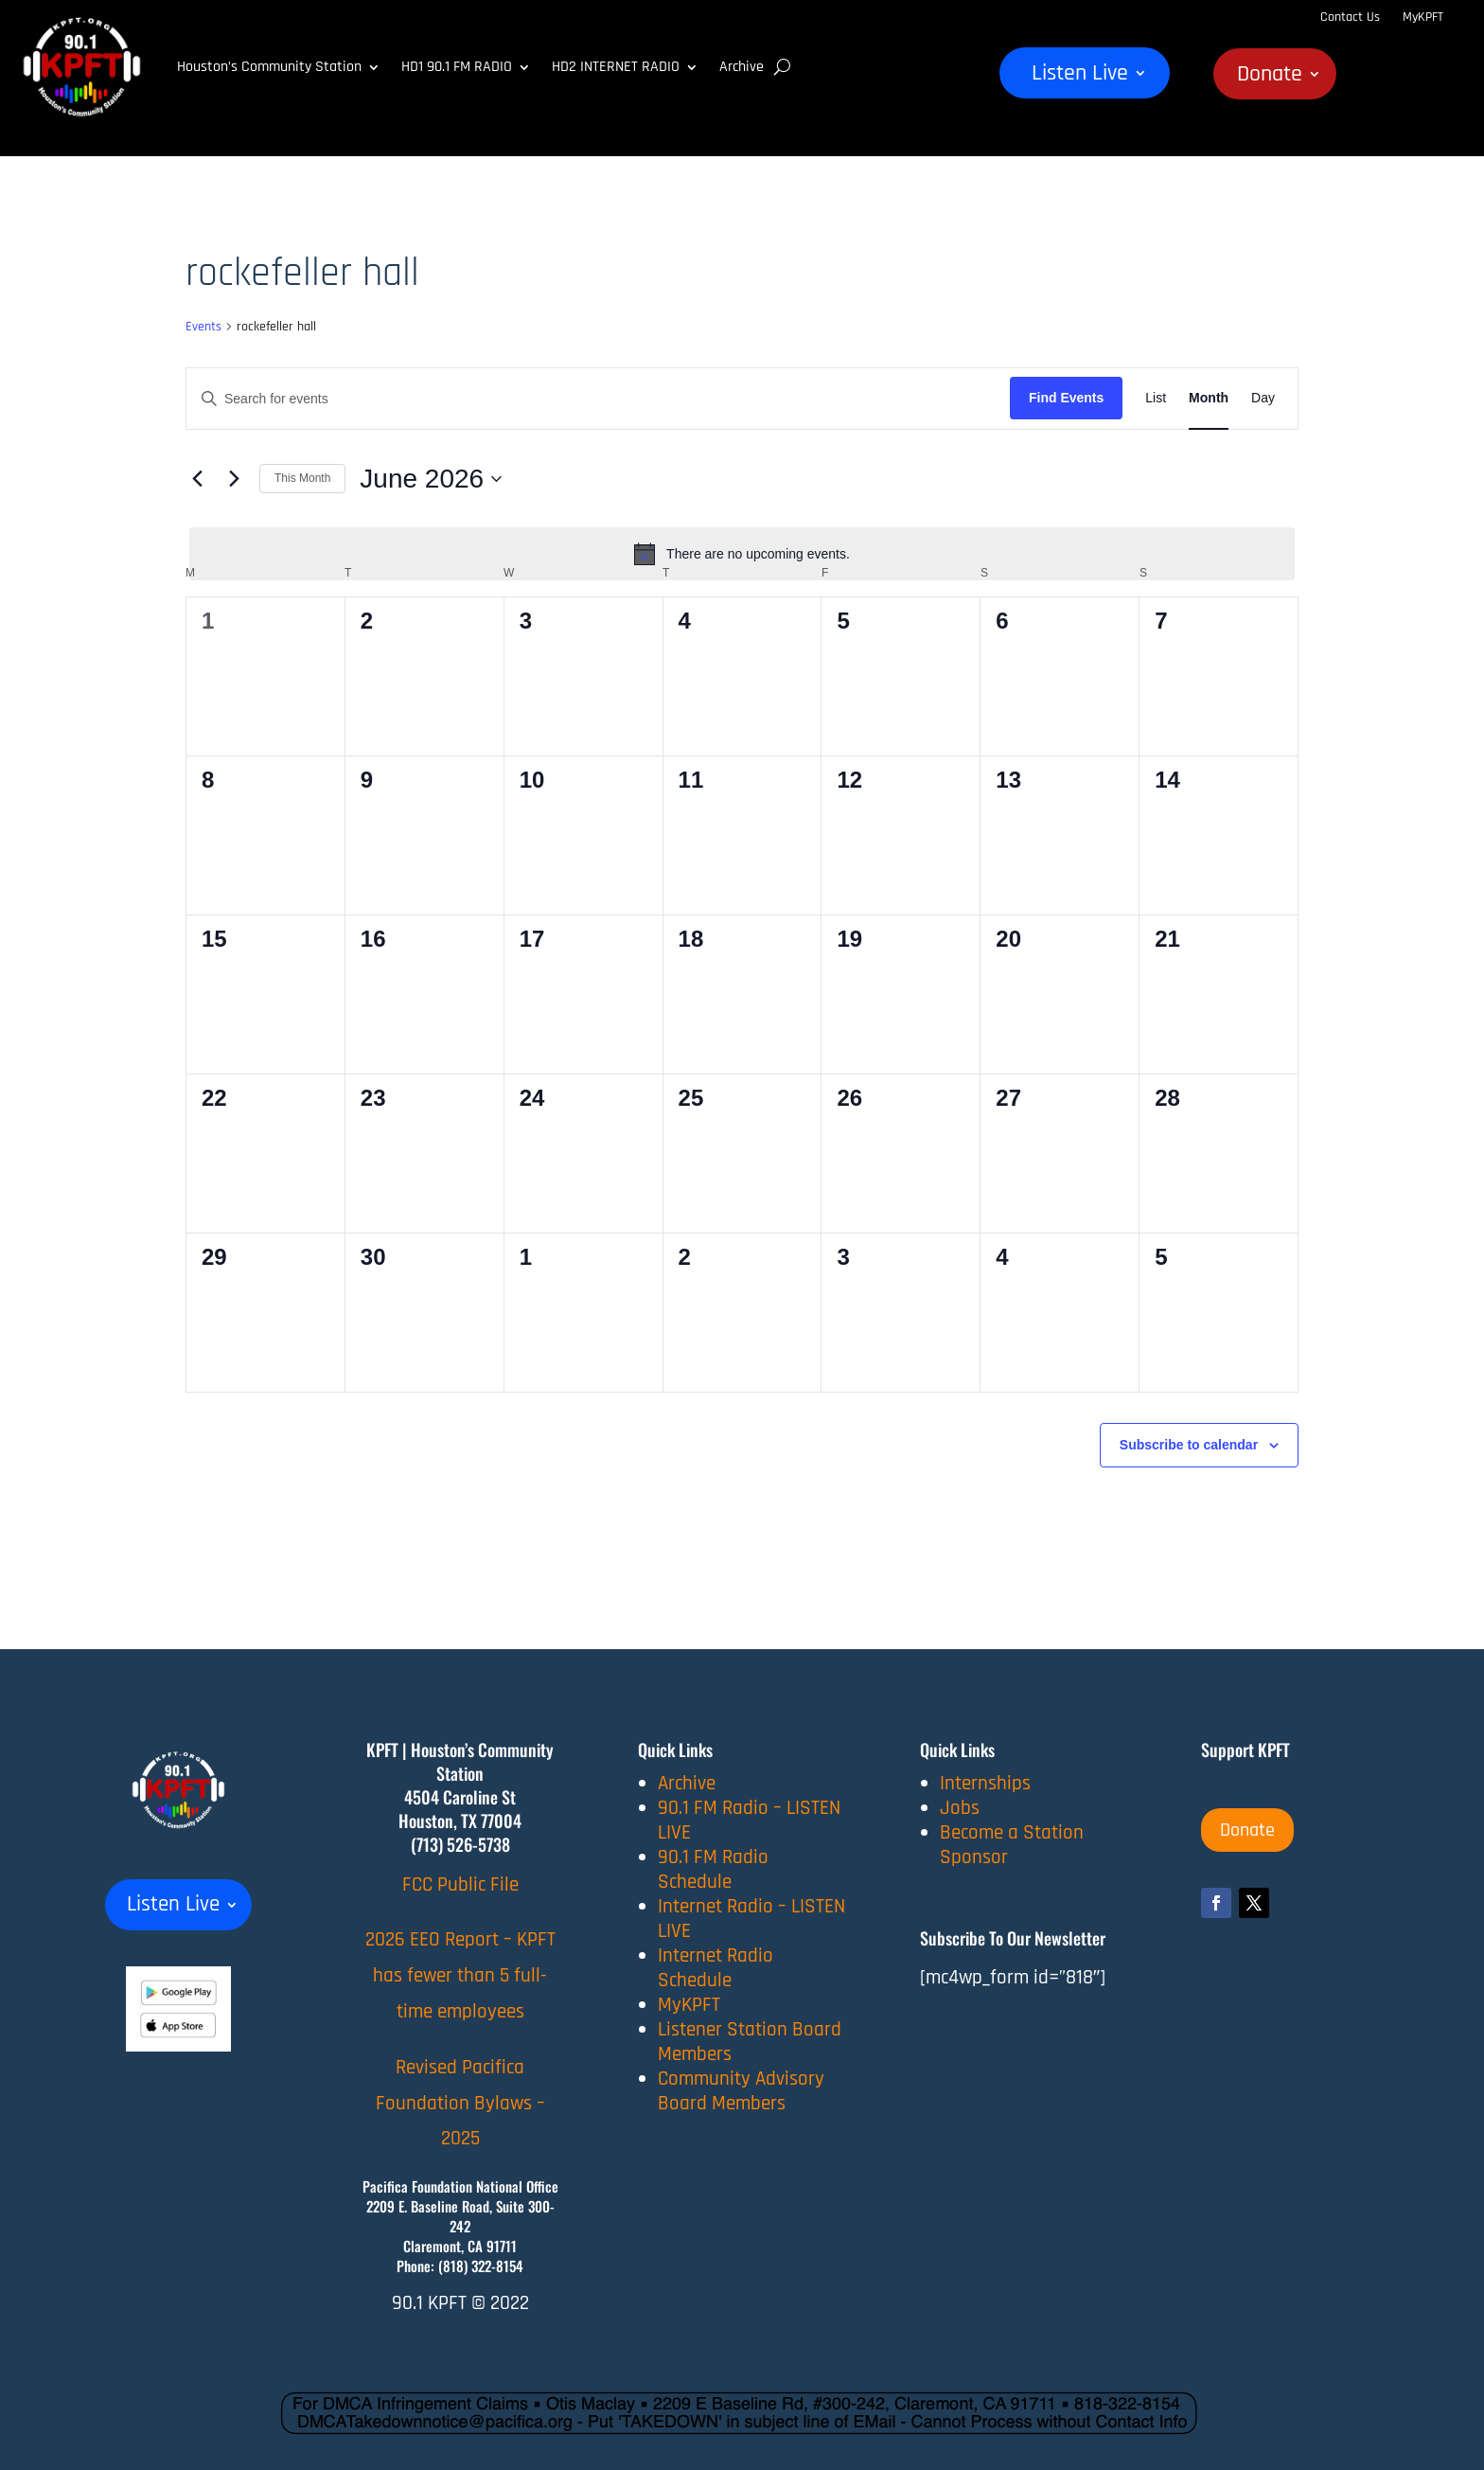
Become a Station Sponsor (1012, 1845)
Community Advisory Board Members (741, 2091)
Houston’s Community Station (269, 67)
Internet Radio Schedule (715, 1968)
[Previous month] (197, 479)
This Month (302, 478)
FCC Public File (460, 1884)
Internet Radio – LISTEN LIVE (751, 1918)
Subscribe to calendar (1189, 1444)
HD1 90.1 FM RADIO (456, 67)
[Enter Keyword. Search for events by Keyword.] (598, 399)
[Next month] (233, 479)
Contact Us (1350, 17)
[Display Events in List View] (1155, 398)
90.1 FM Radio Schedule (713, 1869)
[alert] (742, 553)
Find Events (1066, 397)
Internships (985, 1783)
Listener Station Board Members (749, 2042)
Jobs (960, 1808)
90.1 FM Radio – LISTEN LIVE (749, 1820)
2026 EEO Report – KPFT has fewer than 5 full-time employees (460, 1975)
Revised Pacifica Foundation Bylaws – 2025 (460, 2103)
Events (203, 326)
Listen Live (1080, 76)
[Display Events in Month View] (1208, 398)
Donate (1269, 77)
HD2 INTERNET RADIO (616, 67)
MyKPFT (1423, 17)
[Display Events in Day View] (1263, 398)
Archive (741, 67)
